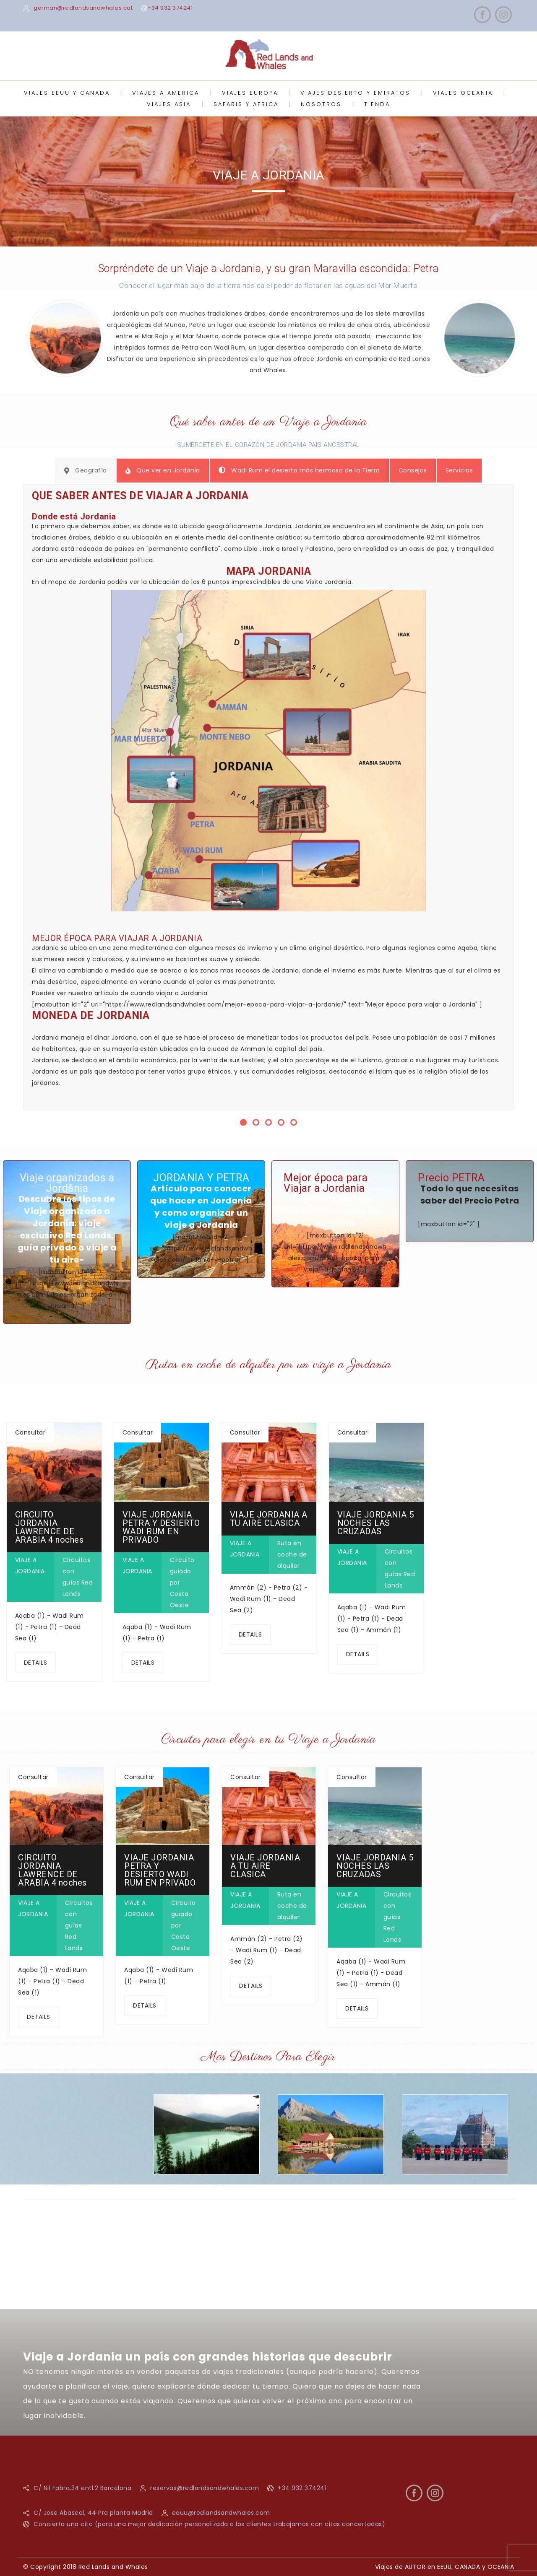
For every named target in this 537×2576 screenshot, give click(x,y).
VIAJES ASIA (169, 104)
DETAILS (35, 1662)
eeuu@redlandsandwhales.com (221, 2513)
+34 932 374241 (170, 8)
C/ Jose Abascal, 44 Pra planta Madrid (93, 2513)
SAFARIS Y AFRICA (246, 104)
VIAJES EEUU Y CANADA (67, 93)
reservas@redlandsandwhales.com (204, 2488)
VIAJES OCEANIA (463, 93)
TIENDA (377, 104)
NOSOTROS (321, 104)
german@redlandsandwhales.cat (83, 8)
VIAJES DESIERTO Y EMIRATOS (355, 93)
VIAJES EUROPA (250, 93)
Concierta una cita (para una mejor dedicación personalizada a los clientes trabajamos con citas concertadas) (209, 2524)
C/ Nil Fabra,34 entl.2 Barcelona (82, 2488)
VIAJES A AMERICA (165, 93)
